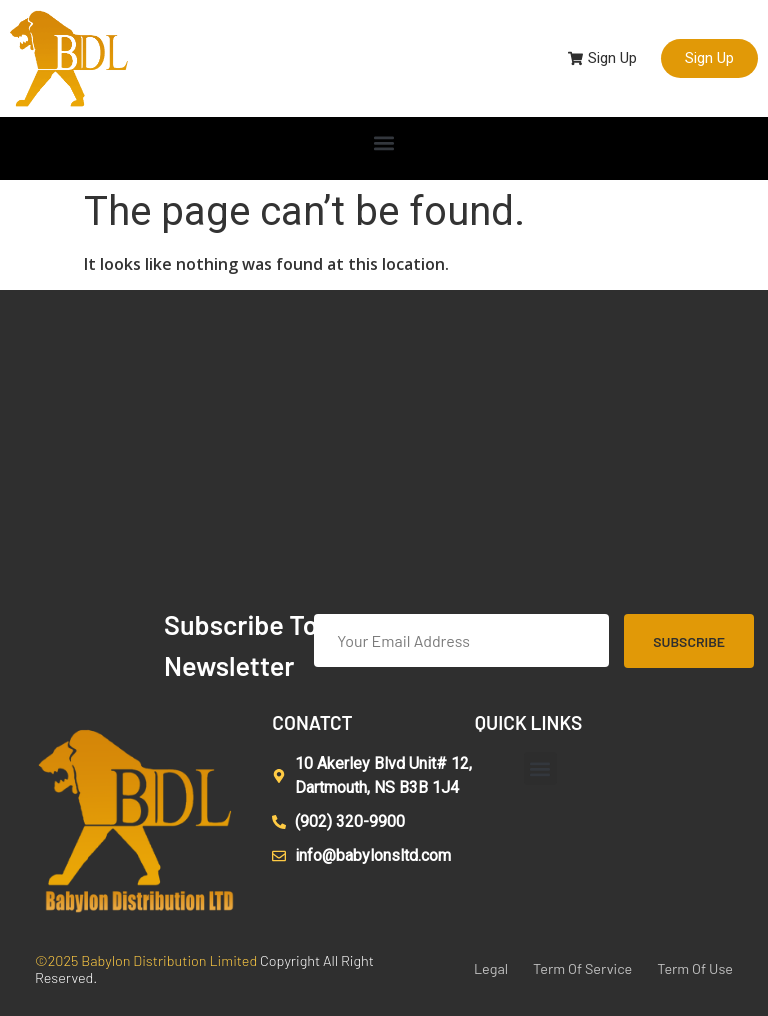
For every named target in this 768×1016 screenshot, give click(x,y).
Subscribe (689, 641)
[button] (384, 143)
